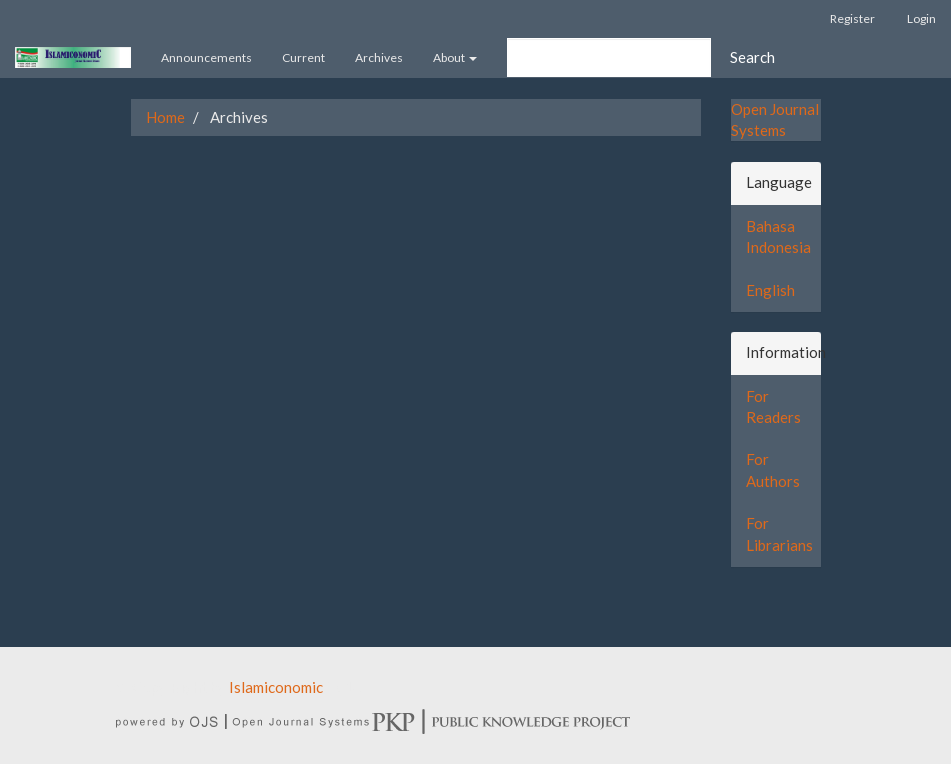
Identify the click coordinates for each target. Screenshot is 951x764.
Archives (379, 57)
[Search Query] (609, 57)
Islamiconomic (276, 687)
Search (752, 57)
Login (921, 18)
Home (165, 117)
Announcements (206, 57)
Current (303, 57)
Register (852, 18)
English (770, 290)
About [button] (455, 57)
